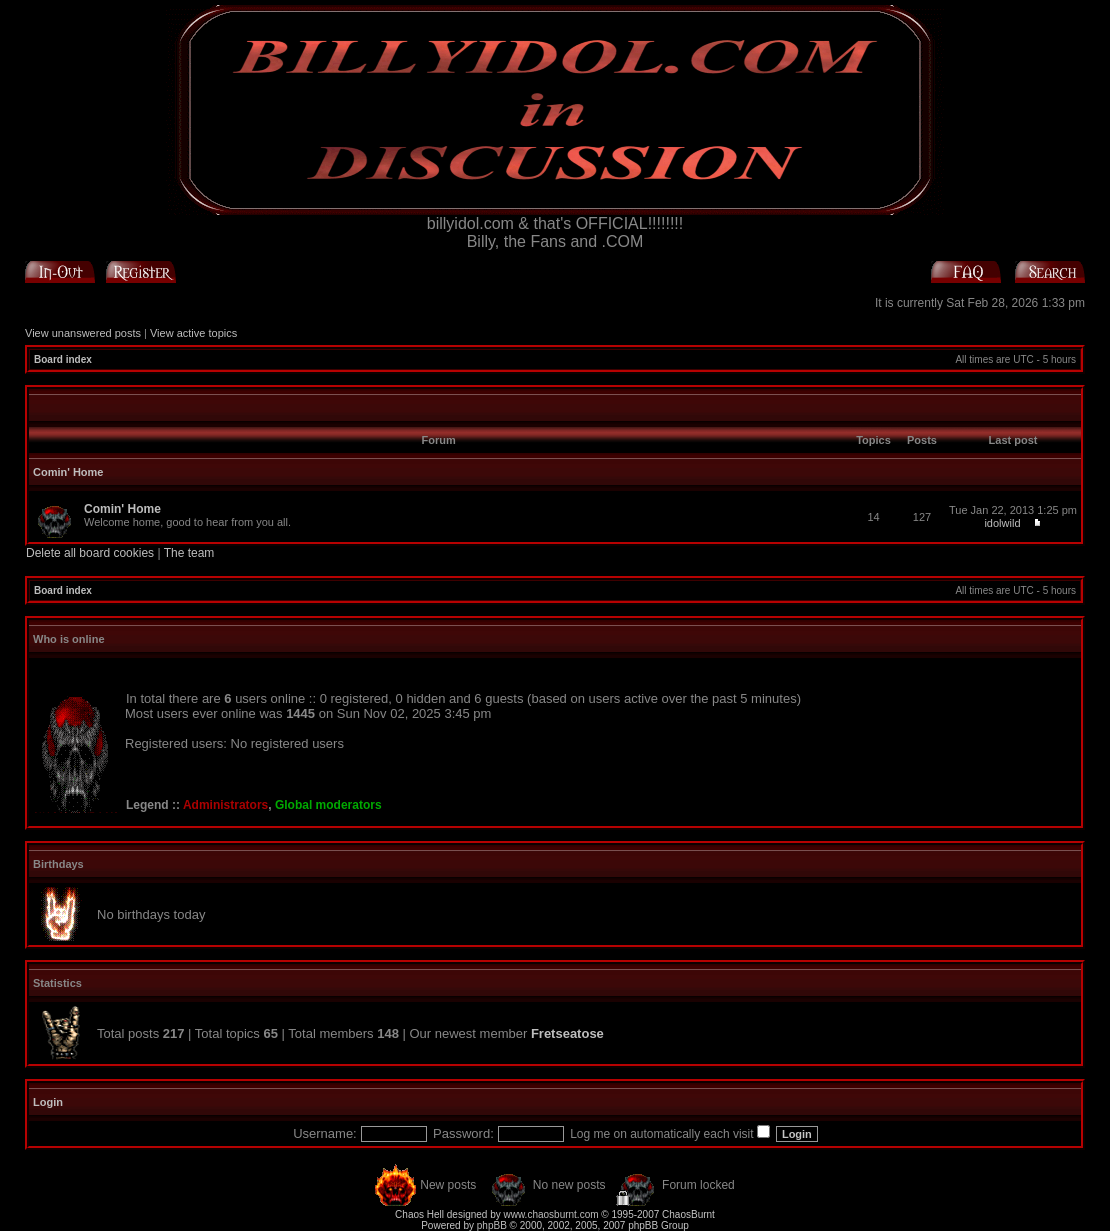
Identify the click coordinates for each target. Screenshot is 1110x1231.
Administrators (225, 805)
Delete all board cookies (90, 553)
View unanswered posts (83, 333)
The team (189, 553)
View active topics (193, 333)
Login (48, 1102)
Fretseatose (567, 1033)
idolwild (1002, 523)
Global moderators (328, 805)
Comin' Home (68, 472)
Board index (63, 359)
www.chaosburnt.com (551, 1214)
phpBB (492, 1225)
